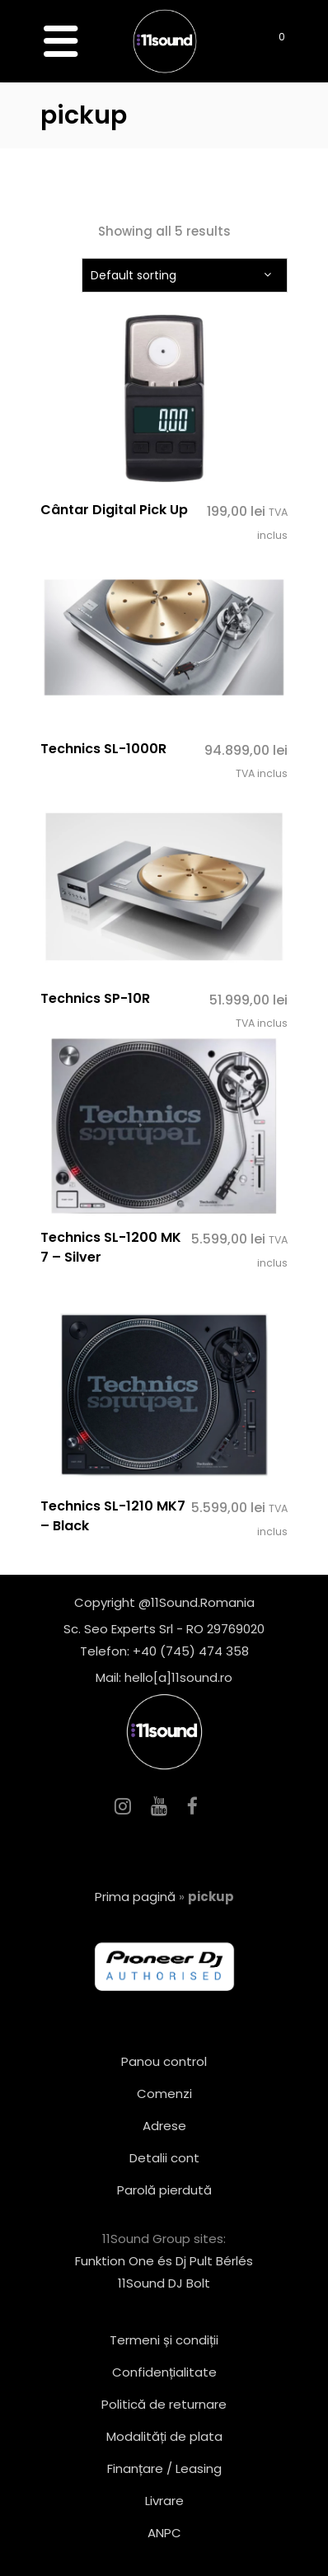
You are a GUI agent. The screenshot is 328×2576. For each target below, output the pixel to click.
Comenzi (164, 2093)
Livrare (164, 2500)
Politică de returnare (164, 2404)
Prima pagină (135, 1896)
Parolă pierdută (164, 2190)
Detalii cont (164, 2157)
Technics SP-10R (95, 998)
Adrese (164, 2125)
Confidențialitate (164, 2372)
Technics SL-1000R (103, 748)
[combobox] (185, 275)
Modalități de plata (164, 2436)
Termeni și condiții (164, 2340)
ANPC (164, 2532)
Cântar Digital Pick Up (114, 509)
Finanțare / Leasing (164, 2468)
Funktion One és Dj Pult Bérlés (164, 2260)
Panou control (164, 2061)
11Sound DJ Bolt (164, 2283)
